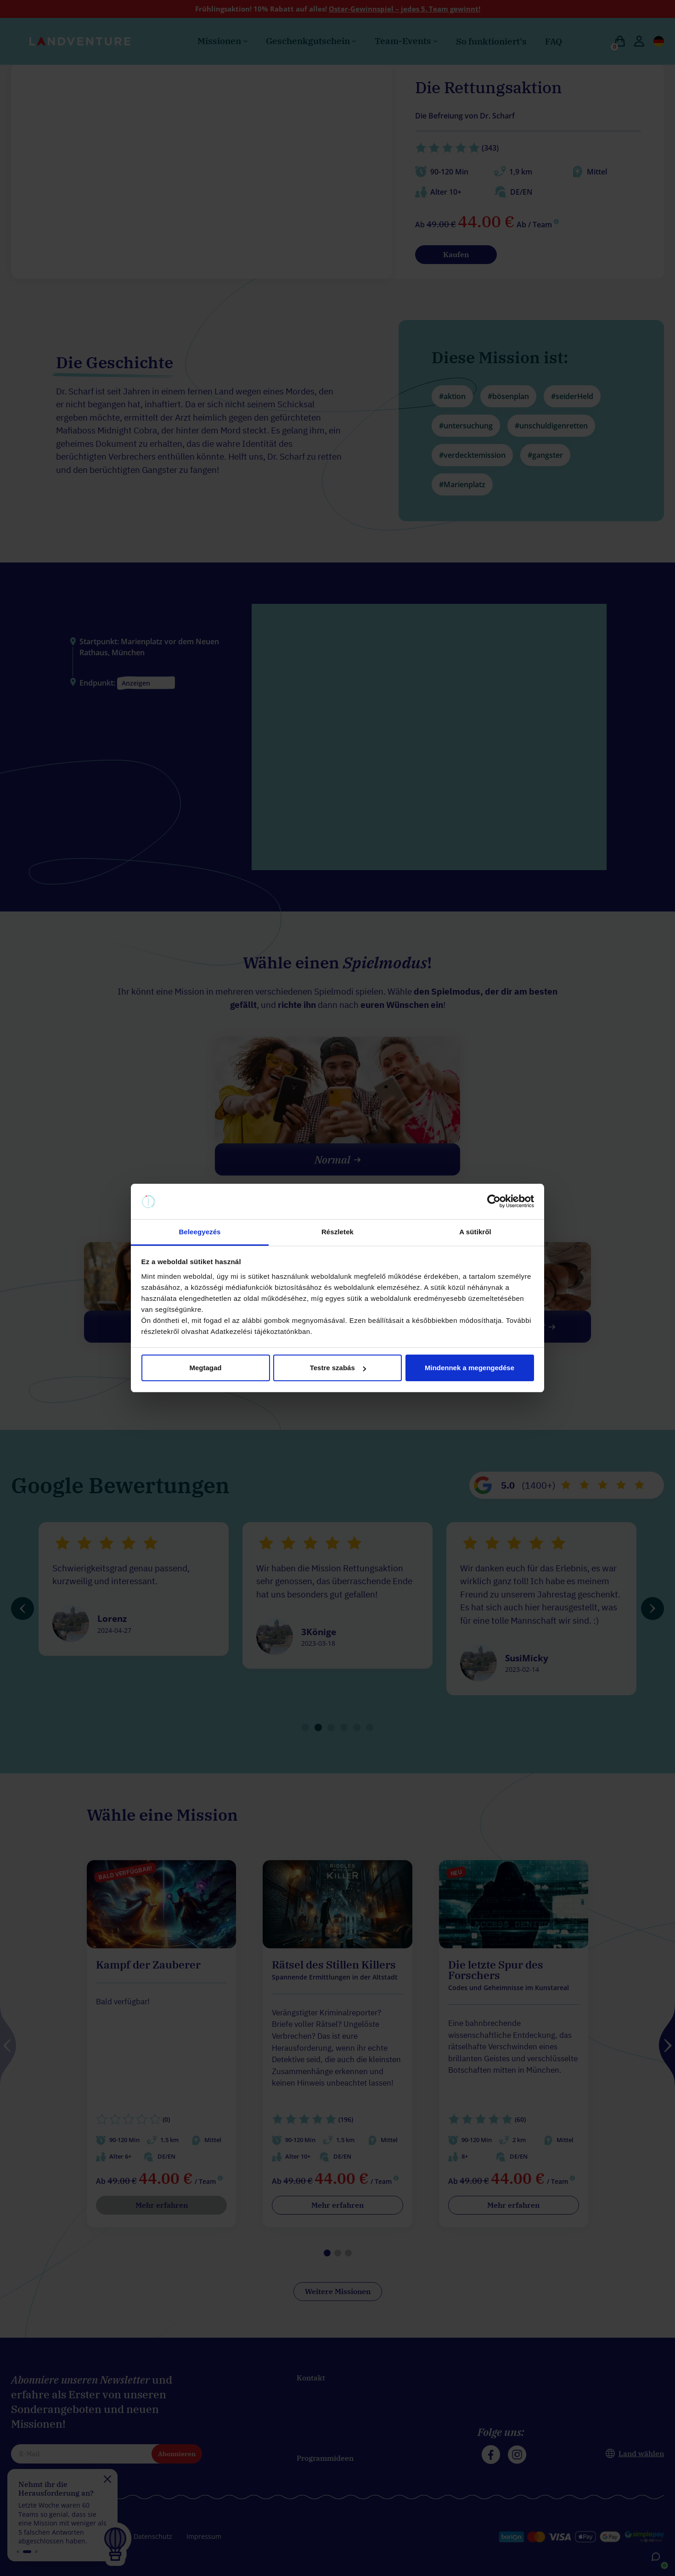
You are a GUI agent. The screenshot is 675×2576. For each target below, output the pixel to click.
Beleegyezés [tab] (199, 1232)
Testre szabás (338, 1368)
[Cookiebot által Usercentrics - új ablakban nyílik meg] (494, 1202)
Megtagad (205, 1368)
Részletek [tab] (337, 1232)
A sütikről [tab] (475, 1232)
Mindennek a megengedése (469, 1368)
